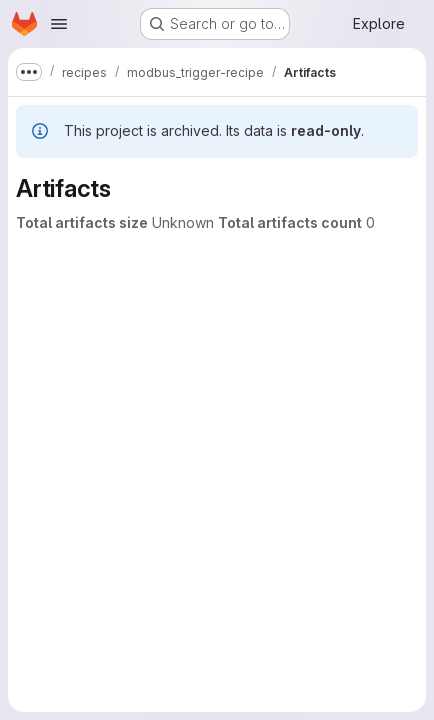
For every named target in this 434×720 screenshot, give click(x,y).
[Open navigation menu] (59, 24)
